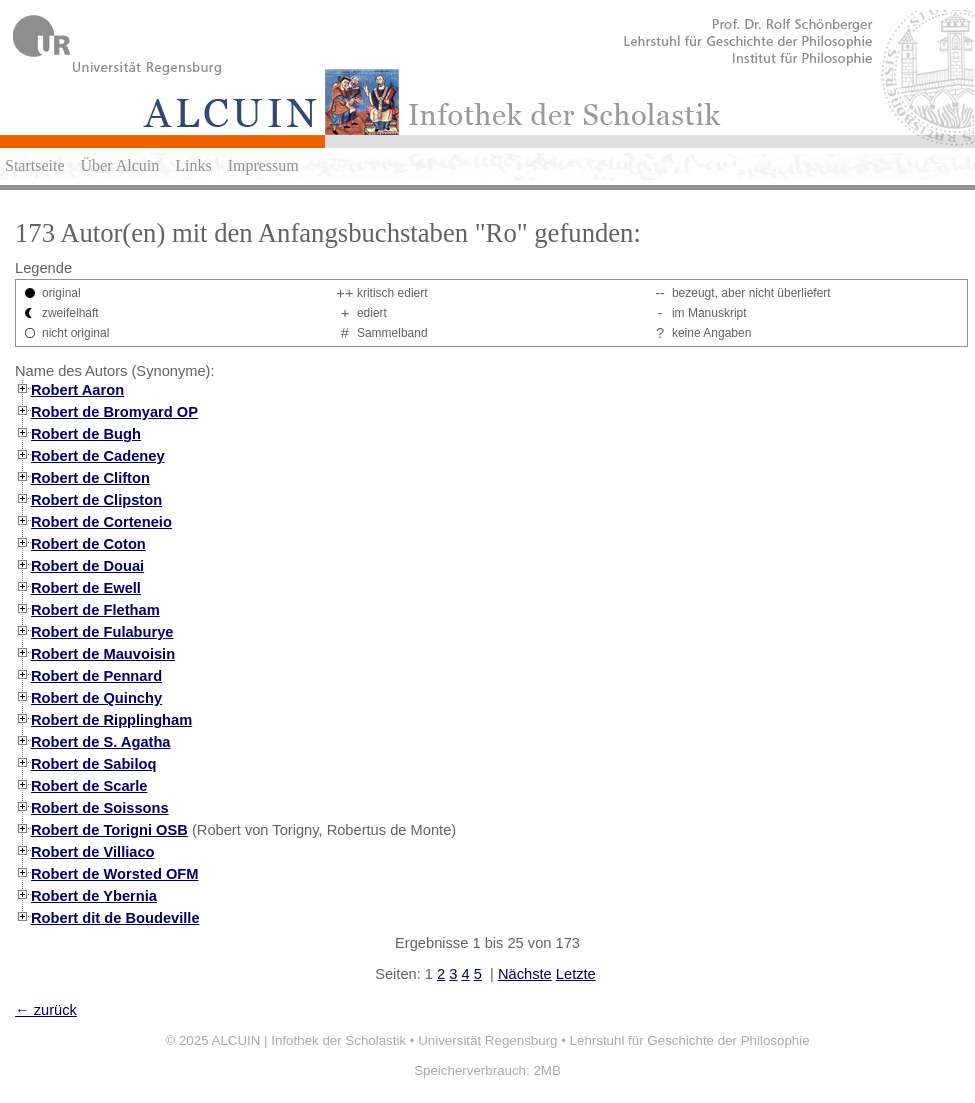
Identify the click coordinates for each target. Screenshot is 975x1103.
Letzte (576, 974)
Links (193, 165)
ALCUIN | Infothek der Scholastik (309, 1040)
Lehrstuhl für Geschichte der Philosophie (690, 1040)
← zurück (46, 1010)
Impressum (263, 165)
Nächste (525, 974)
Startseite (35, 165)
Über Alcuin (120, 165)
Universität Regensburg (487, 1040)
